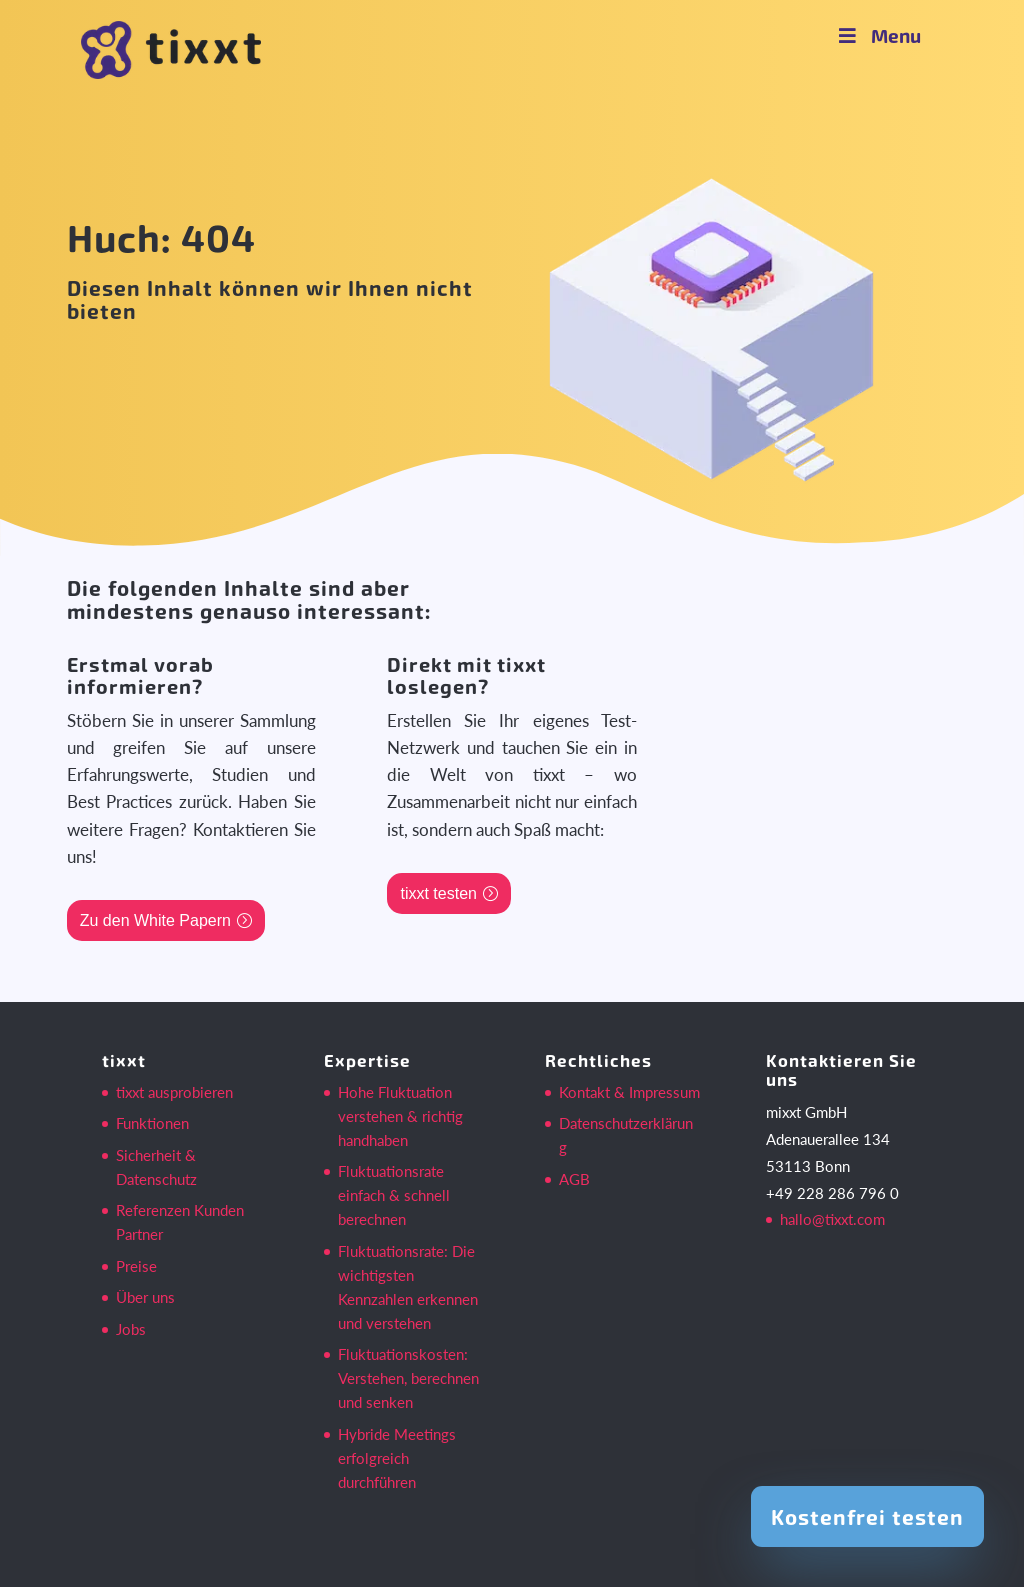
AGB (574, 1179)
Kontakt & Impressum (629, 1092)
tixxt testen (438, 893)
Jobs (131, 1329)
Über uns (145, 1297)
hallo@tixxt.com (832, 1219)
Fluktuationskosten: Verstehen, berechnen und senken (408, 1378)
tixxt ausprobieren (174, 1092)
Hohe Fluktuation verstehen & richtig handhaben (400, 1116)
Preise (136, 1266)
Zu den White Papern (155, 920)
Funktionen (152, 1123)
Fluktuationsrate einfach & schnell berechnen (394, 1195)
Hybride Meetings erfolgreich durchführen (397, 1458)
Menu (878, 35)
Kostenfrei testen (867, 1516)
